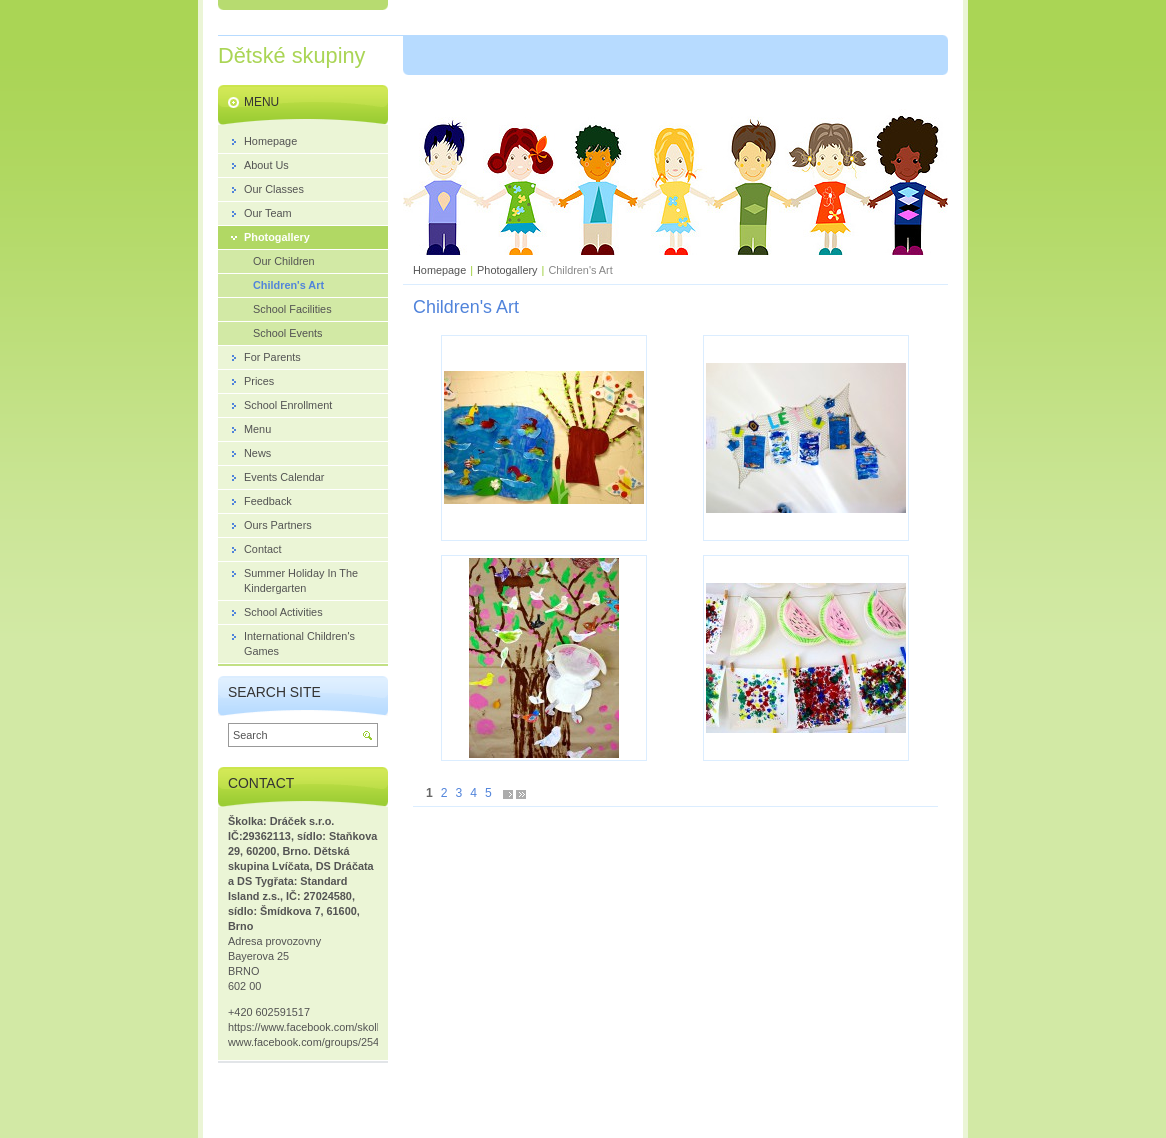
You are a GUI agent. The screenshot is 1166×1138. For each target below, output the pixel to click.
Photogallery (507, 270)
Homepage (439, 270)
